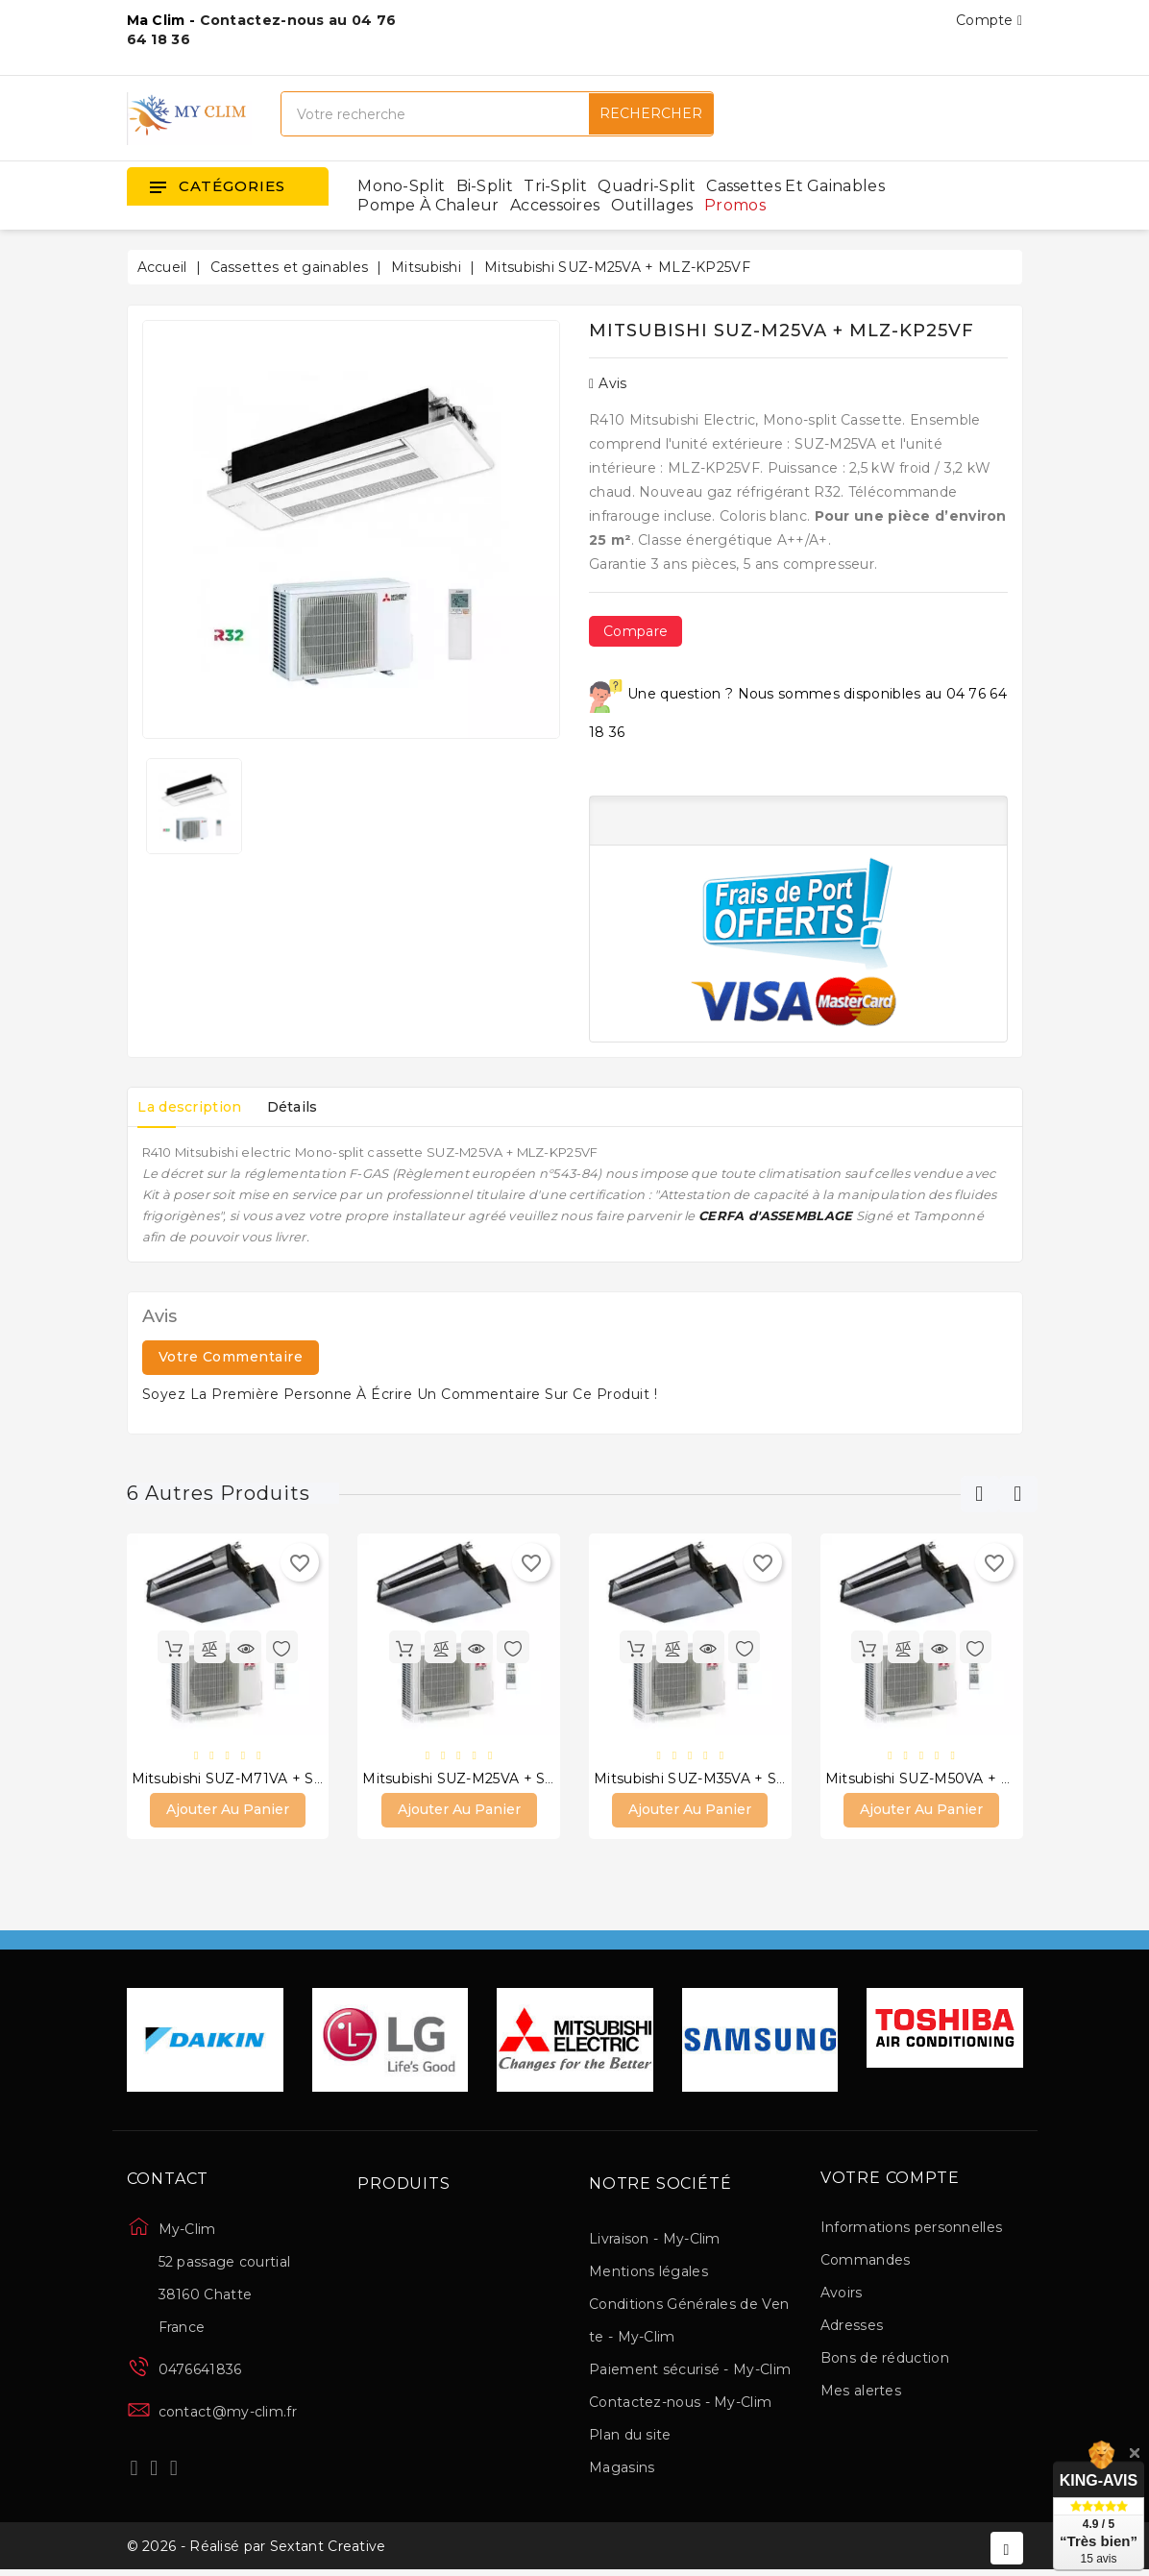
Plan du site (630, 2436)
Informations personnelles (911, 2228)
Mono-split (401, 186)
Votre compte (890, 2180)
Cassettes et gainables (795, 186)
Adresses (851, 2326)
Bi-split (484, 186)
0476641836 (200, 2371)
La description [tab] (194, 1107)
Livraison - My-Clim (655, 2240)
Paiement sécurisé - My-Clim (690, 2371)
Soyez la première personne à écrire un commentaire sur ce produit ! (400, 1394)
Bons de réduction (884, 2358)
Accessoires (554, 205)
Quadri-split (647, 186)
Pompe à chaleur (428, 205)
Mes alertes (860, 2391)
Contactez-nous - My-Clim (680, 2404)
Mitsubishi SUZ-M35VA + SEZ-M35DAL (727, 1778)
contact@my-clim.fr (228, 2413)
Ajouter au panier (227, 1811)
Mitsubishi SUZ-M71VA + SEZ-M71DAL (265, 1778)
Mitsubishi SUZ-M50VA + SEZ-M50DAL (960, 1778)
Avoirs (841, 2293)
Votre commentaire (231, 1356)
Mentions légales (648, 2273)
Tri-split (555, 186)
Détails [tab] (304, 1107)
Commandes (865, 2260)
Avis (608, 383)
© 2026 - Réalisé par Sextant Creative (256, 2550)
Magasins (621, 2469)
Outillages (652, 205)
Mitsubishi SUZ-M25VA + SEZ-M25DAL (495, 1778)
